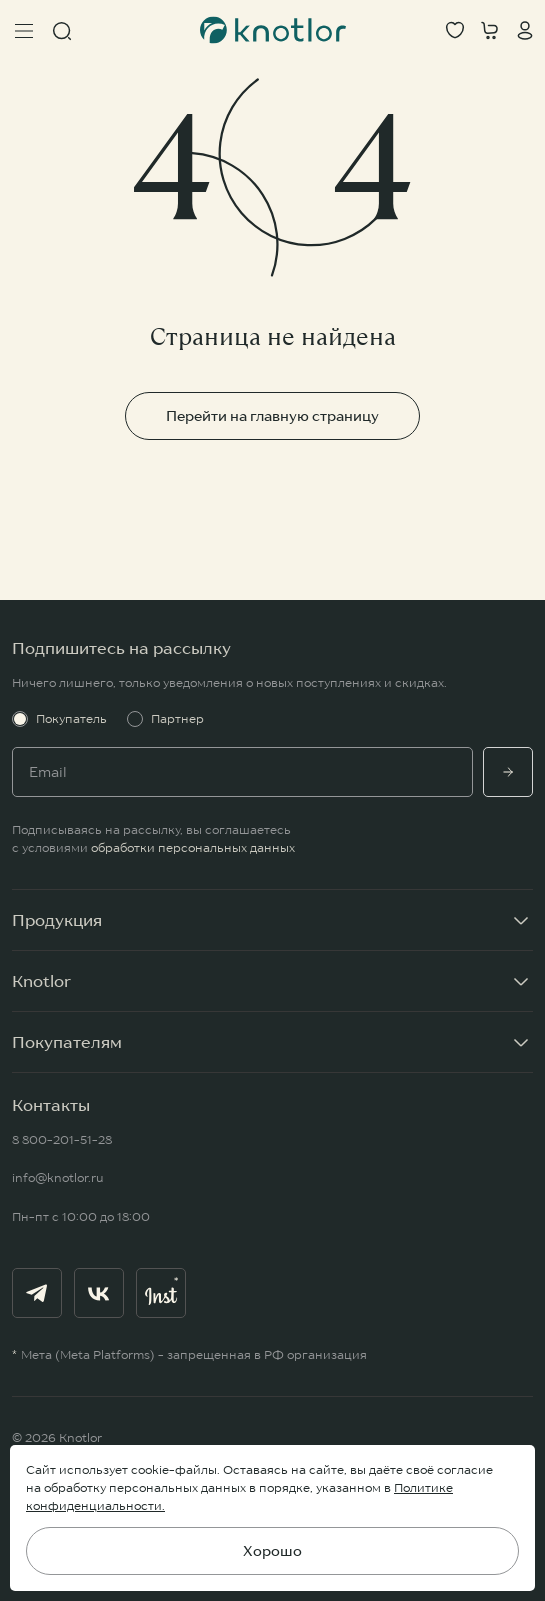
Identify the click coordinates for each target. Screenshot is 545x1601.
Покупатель (59, 719)
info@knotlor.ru (58, 1177)
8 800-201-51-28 (62, 1139)
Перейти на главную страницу (272, 416)
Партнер (165, 719)
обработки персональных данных (193, 847)
